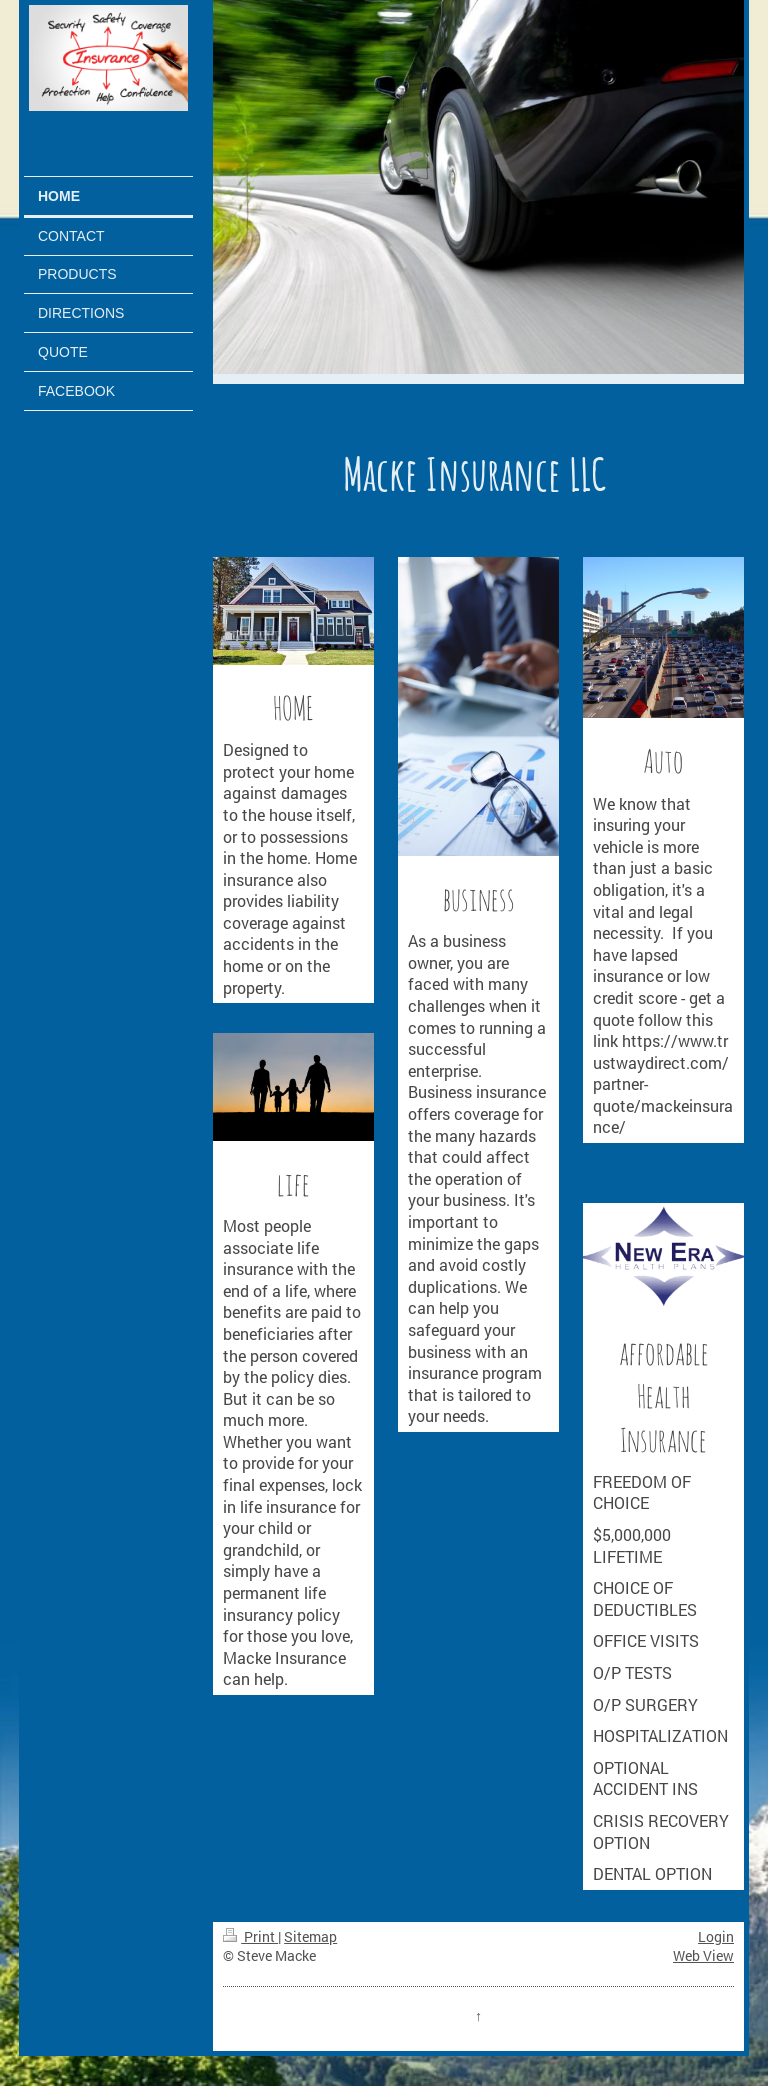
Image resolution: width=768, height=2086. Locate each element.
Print (250, 1936)
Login (716, 1936)
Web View (703, 1955)
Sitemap (310, 1936)
